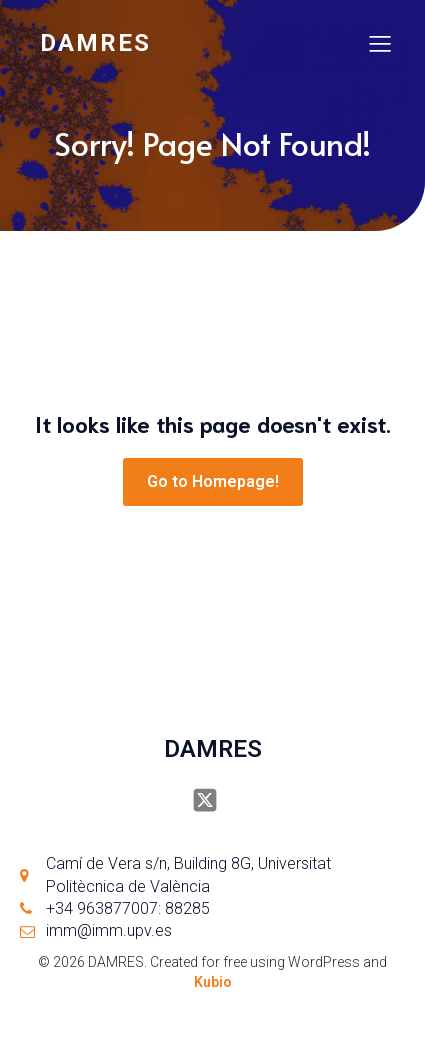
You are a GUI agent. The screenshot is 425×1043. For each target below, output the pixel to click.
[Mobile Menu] (380, 43)
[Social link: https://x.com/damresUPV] (212, 800)
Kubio (213, 982)
